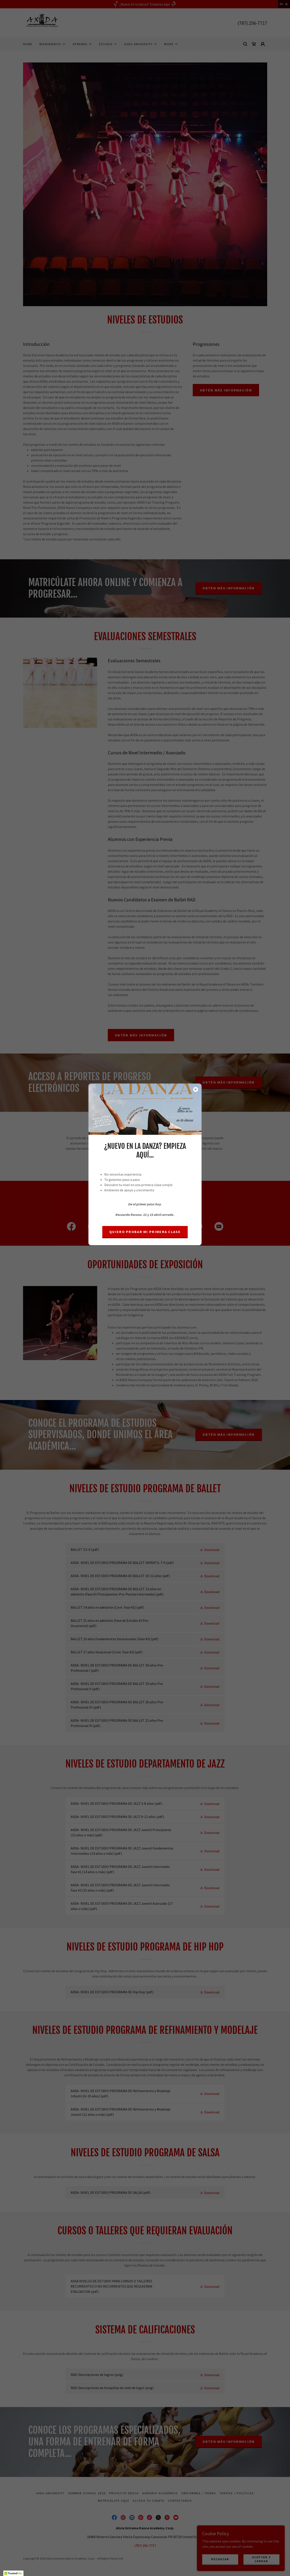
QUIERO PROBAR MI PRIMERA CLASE (145, 1231)
